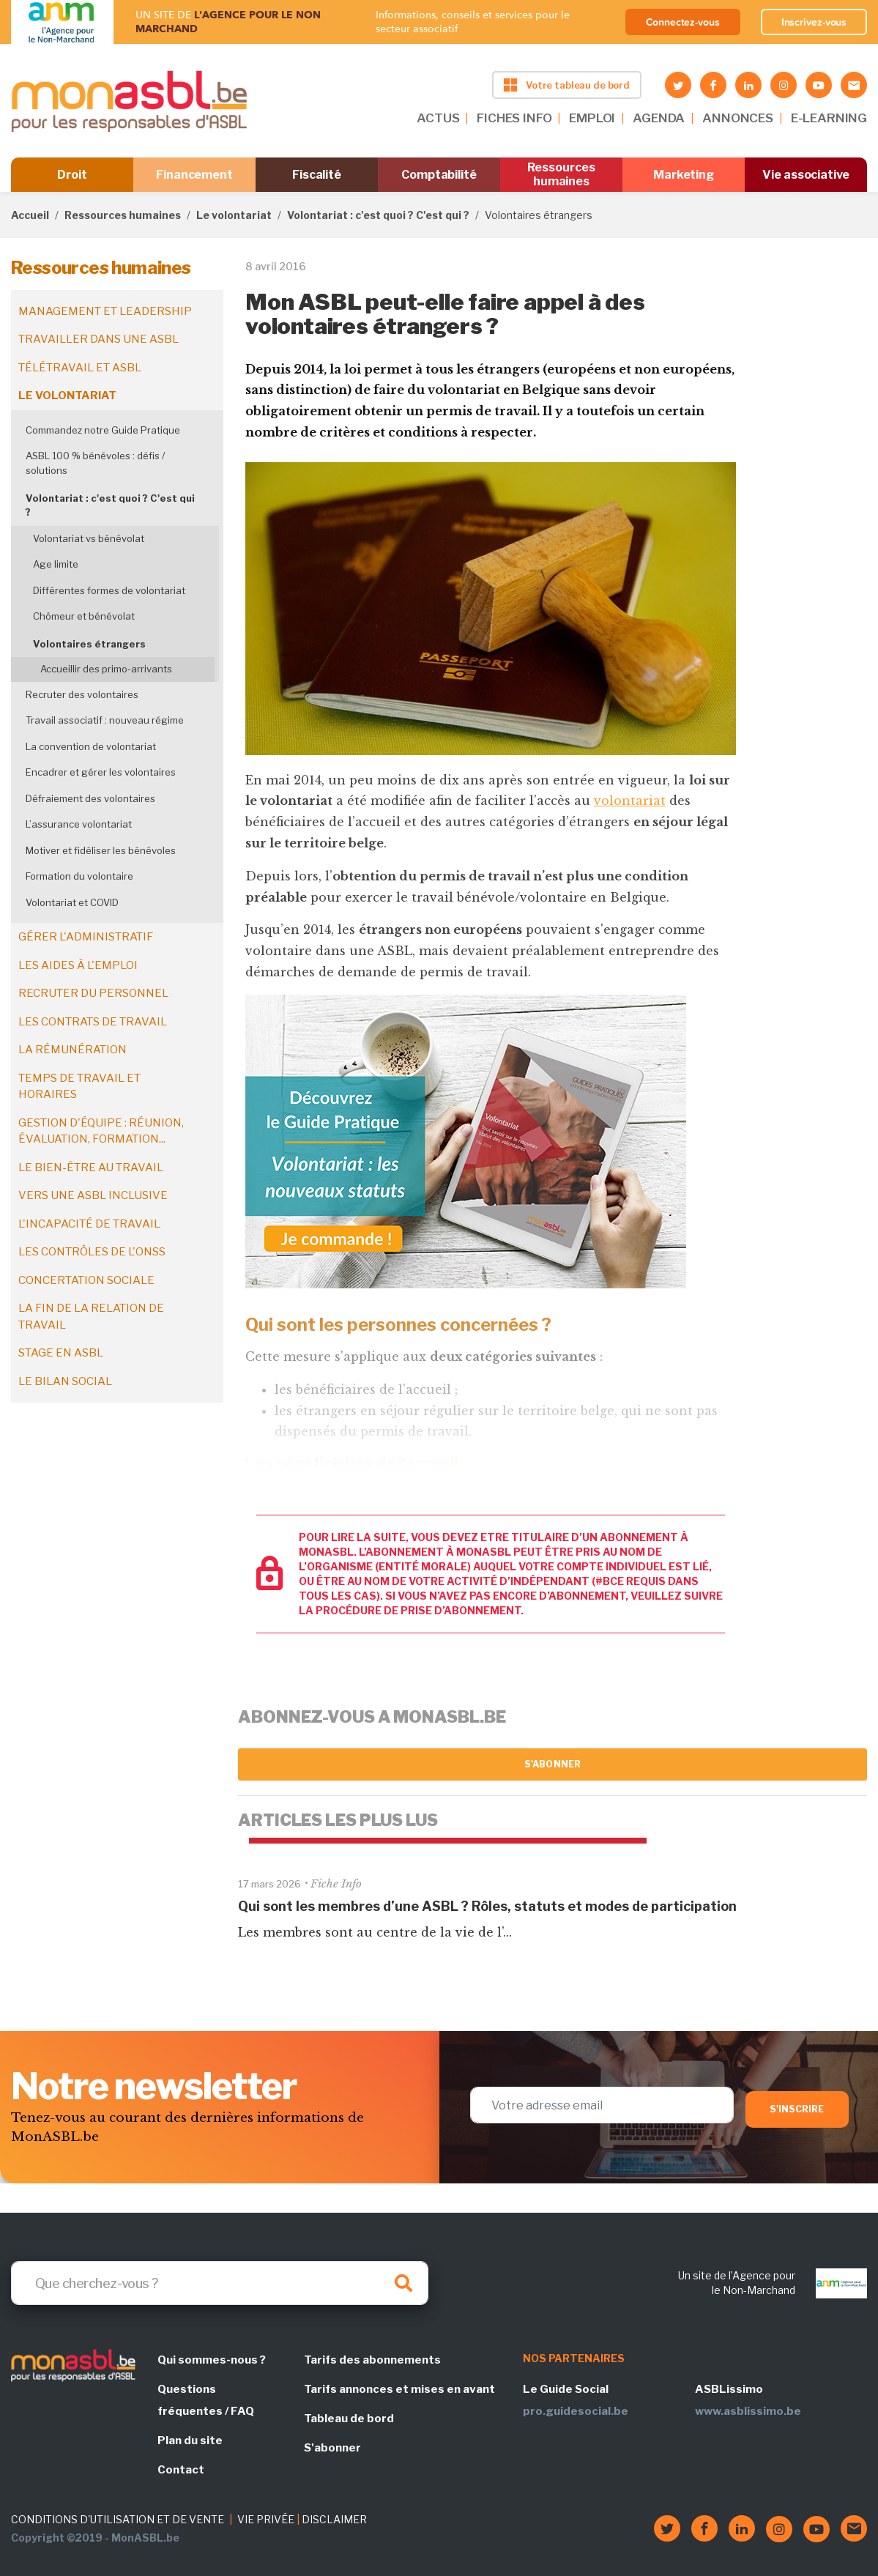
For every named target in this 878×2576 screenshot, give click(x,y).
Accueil (30, 215)
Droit (72, 175)
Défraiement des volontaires (90, 798)
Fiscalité (316, 175)
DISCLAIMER (334, 2519)
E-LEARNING (829, 118)
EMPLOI (592, 118)
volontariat (630, 800)
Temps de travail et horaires (79, 1087)
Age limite (55, 564)
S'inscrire (797, 2109)
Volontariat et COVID (72, 902)
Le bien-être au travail (90, 1167)
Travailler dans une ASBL (98, 339)
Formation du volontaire (79, 876)
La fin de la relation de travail (91, 1317)
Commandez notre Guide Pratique (103, 430)
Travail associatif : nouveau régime (105, 720)
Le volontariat (234, 215)
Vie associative (805, 175)
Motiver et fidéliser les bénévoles (101, 850)
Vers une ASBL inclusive (93, 1195)
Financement (194, 175)
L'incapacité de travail (89, 1224)
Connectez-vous (683, 22)
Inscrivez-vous (814, 22)
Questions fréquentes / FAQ (205, 2400)
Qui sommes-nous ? (211, 2360)
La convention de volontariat (91, 746)
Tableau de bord (349, 2418)
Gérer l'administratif (85, 936)
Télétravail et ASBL (79, 367)
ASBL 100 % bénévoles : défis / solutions (95, 463)
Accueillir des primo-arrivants (106, 669)
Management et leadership (105, 311)
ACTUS (438, 118)
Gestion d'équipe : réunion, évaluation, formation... (101, 1131)
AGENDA (659, 118)
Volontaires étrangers (89, 644)
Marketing (683, 175)
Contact (180, 2469)
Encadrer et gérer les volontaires (101, 772)
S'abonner (552, 1764)
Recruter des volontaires (82, 694)
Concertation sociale (86, 1280)
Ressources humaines (561, 174)
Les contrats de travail (92, 1021)
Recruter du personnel (93, 993)
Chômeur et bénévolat (84, 616)
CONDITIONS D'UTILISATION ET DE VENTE (117, 2519)
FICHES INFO (514, 118)
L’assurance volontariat (79, 824)
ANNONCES (737, 118)
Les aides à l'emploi (78, 965)
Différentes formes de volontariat (109, 590)
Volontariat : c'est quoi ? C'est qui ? (378, 215)
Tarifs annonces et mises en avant (399, 2389)
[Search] (219, 2283)
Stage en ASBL (60, 1352)
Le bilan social (65, 1381)
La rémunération (72, 1049)
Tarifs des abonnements (372, 2360)
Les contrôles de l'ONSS (91, 1251)
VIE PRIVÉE (265, 2519)
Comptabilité (439, 175)
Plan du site (190, 2440)
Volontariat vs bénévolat (88, 538)
